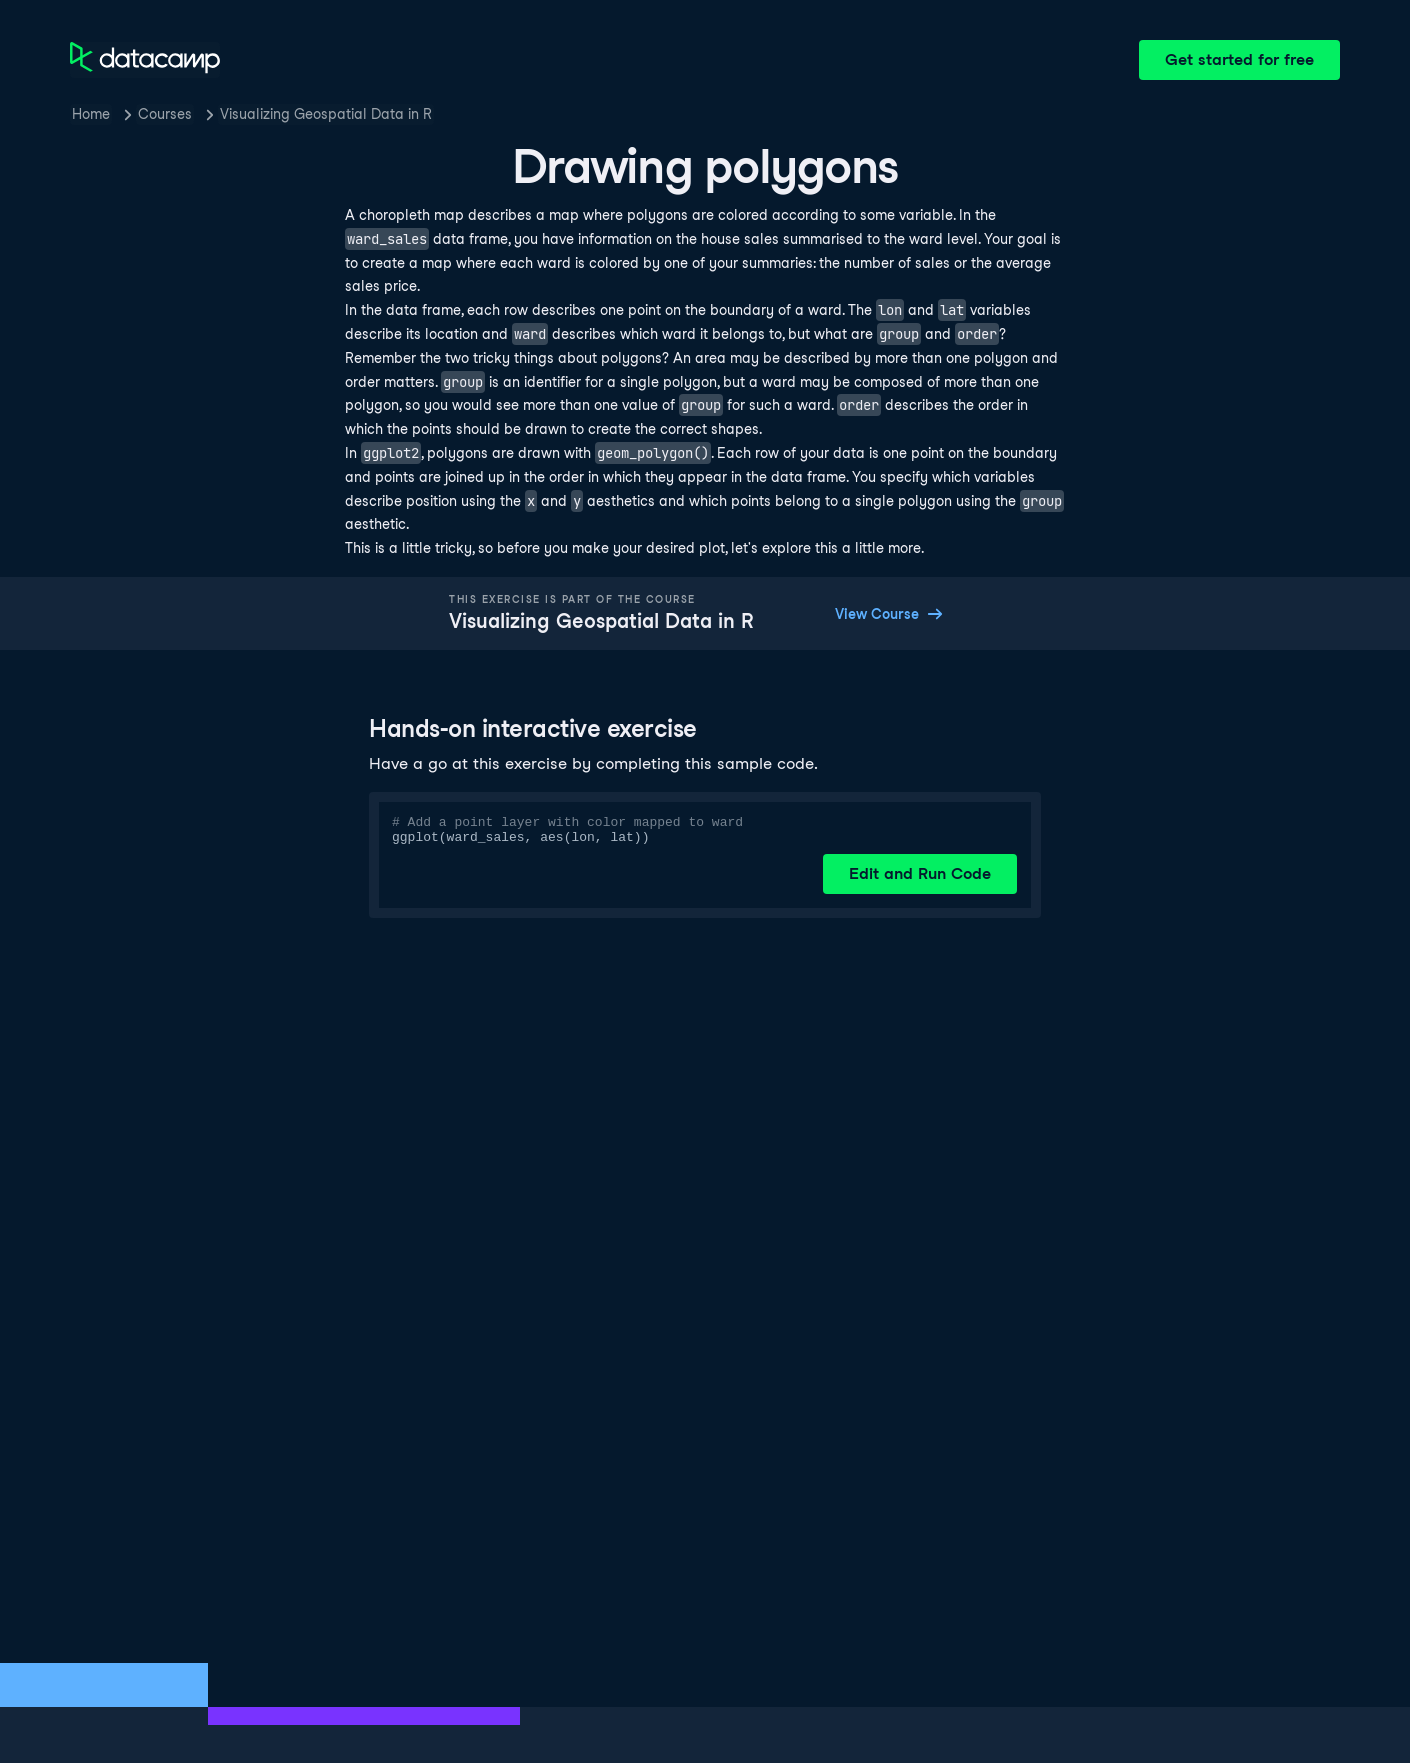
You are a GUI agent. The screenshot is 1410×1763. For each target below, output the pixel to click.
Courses (165, 114)
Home (91, 114)
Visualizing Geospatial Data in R (326, 114)
